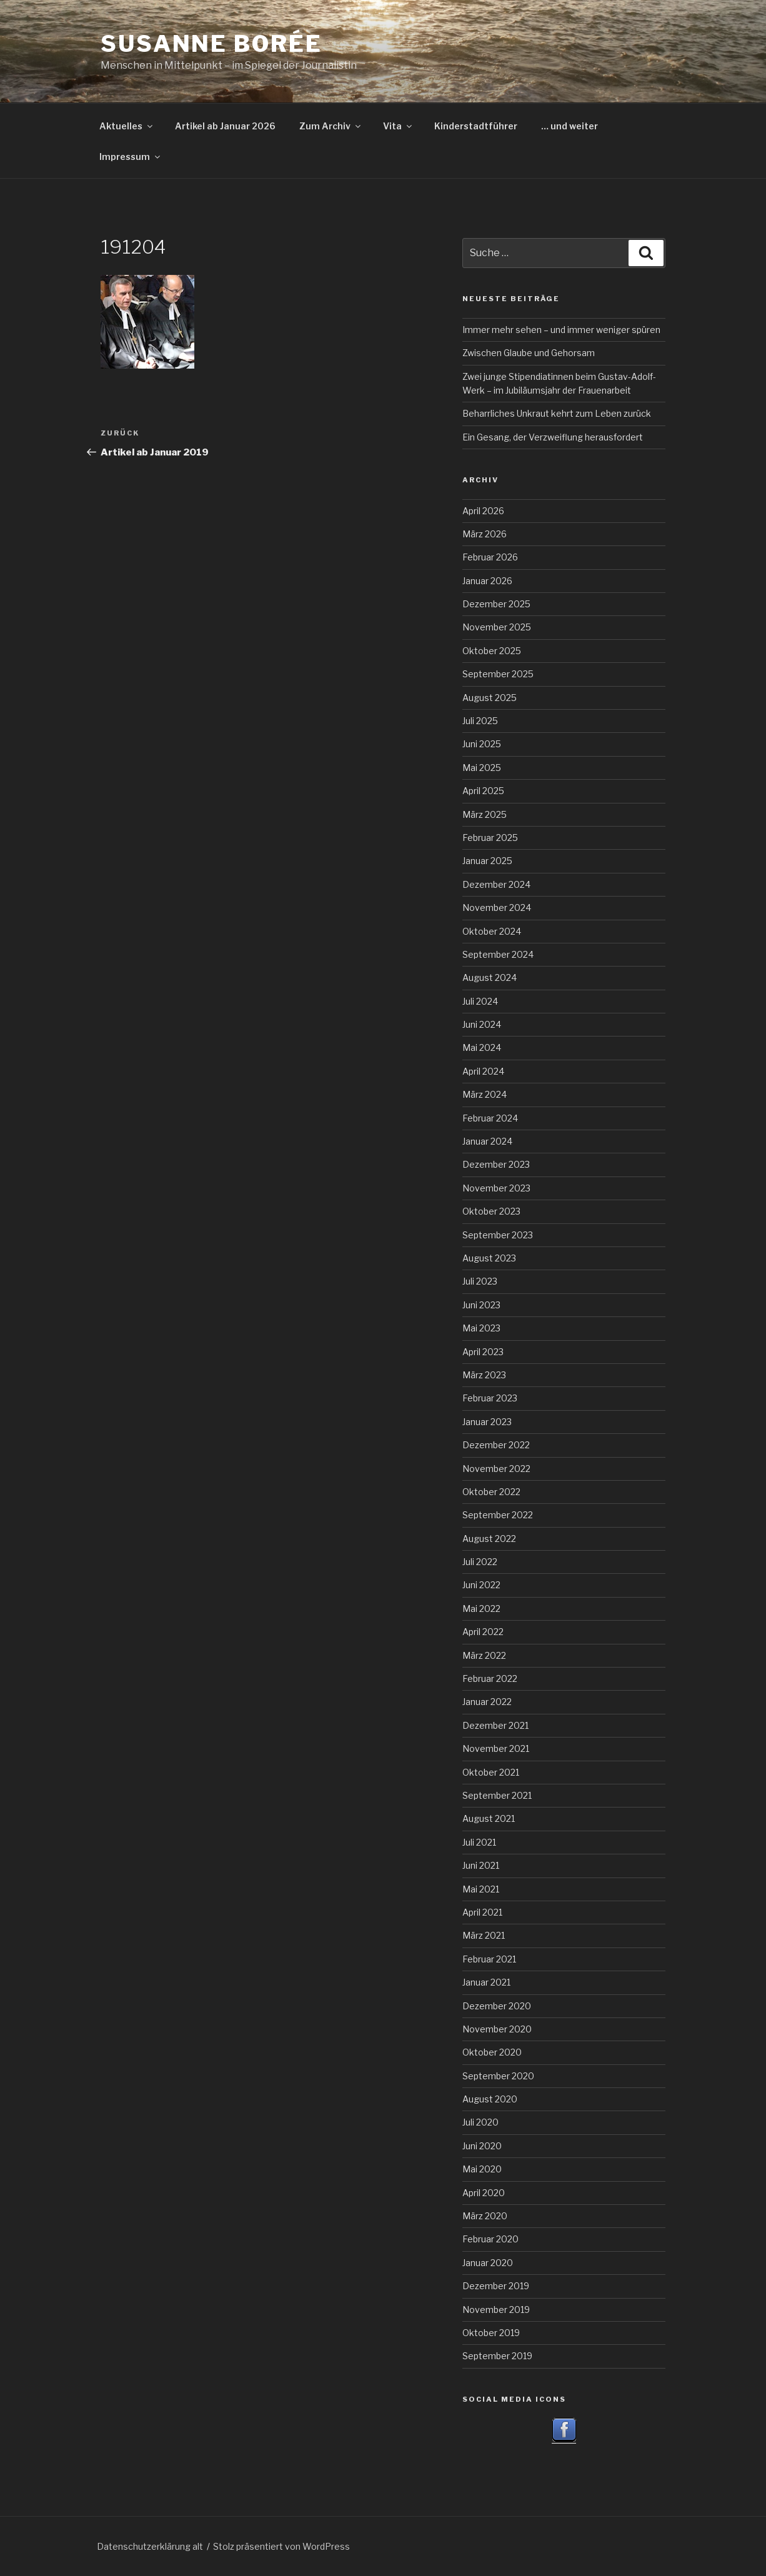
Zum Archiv (330, 126)
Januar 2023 (487, 1421)
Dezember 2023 (496, 1164)
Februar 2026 (490, 557)
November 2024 (496, 907)
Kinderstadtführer (475, 126)
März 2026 (484, 534)
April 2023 (483, 1351)
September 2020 (498, 2076)
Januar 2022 (487, 1701)
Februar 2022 (489, 1678)
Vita (398, 126)
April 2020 (483, 2192)
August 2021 (488, 1818)
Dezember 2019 (495, 2285)
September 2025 (498, 674)
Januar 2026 (487, 580)
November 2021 (495, 1748)
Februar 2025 (490, 837)
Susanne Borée (211, 43)
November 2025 (496, 627)
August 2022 (489, 1538)
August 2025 (489, 697)
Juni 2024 (481, 1024)
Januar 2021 (486, 1982)
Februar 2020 (490, 2239)
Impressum (130, 156)
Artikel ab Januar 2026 (225, 126)
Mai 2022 (481, 1608)
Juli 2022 (479, 1561)
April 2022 (483, 1631)
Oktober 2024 (491, 931)
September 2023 (497, 1235)
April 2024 (483, 1071)
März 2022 (484, 1655)
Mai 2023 (481, 1328)
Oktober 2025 (491, 650)
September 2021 (497, 1795)
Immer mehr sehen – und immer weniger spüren (561, 329)
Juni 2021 (480, 1865)
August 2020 (489, 2099)
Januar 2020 (487, 2262)
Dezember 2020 (496, 2006)
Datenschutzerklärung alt (150, 2546)
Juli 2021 (479, 1842)
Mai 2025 (481, 767)
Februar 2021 (489, 1959)
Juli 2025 (480, 720)
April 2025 (483, 790)
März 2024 (484, 1094)
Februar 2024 (490, 1118)
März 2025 (484, 814)
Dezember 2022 (496, 1445)
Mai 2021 (480, 1889)
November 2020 (497, 2029)
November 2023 (496, 1188)
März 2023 (484, 1375)
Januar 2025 (487, 860)
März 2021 (483, 1935)
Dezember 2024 (496, 884)
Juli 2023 (479, 1281)
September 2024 (498, 954)
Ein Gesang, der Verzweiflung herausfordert (552, 437)
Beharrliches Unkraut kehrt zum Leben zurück (556, 413)
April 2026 (483, 510)
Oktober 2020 (492, 2052)
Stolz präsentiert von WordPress (281, 2546)
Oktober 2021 (490, 1772)
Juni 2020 (482, 2146)
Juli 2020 (480, 2122)
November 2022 (496, 1468)
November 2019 (496, 2309)
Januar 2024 (487, 1141)
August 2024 (489, 977)
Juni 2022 (481, 1584)
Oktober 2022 (491, 1491)
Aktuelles (126, 126)
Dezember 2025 (496, 604)
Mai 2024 (481, 1047)
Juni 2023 (481, 1305)
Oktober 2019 (491, 2332)
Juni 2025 (481, 743)
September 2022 (497, 1514)
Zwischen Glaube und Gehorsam (528, 352)
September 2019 (497, 2355)
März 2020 (484, 2215)
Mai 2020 (482, 2169)
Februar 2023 (489, 1398)
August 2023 (489, 1258)
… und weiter (569, 126)
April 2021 (482, 1912)
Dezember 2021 (495, 1725)
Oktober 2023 (491, 1211)
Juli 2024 (480, 1001)
